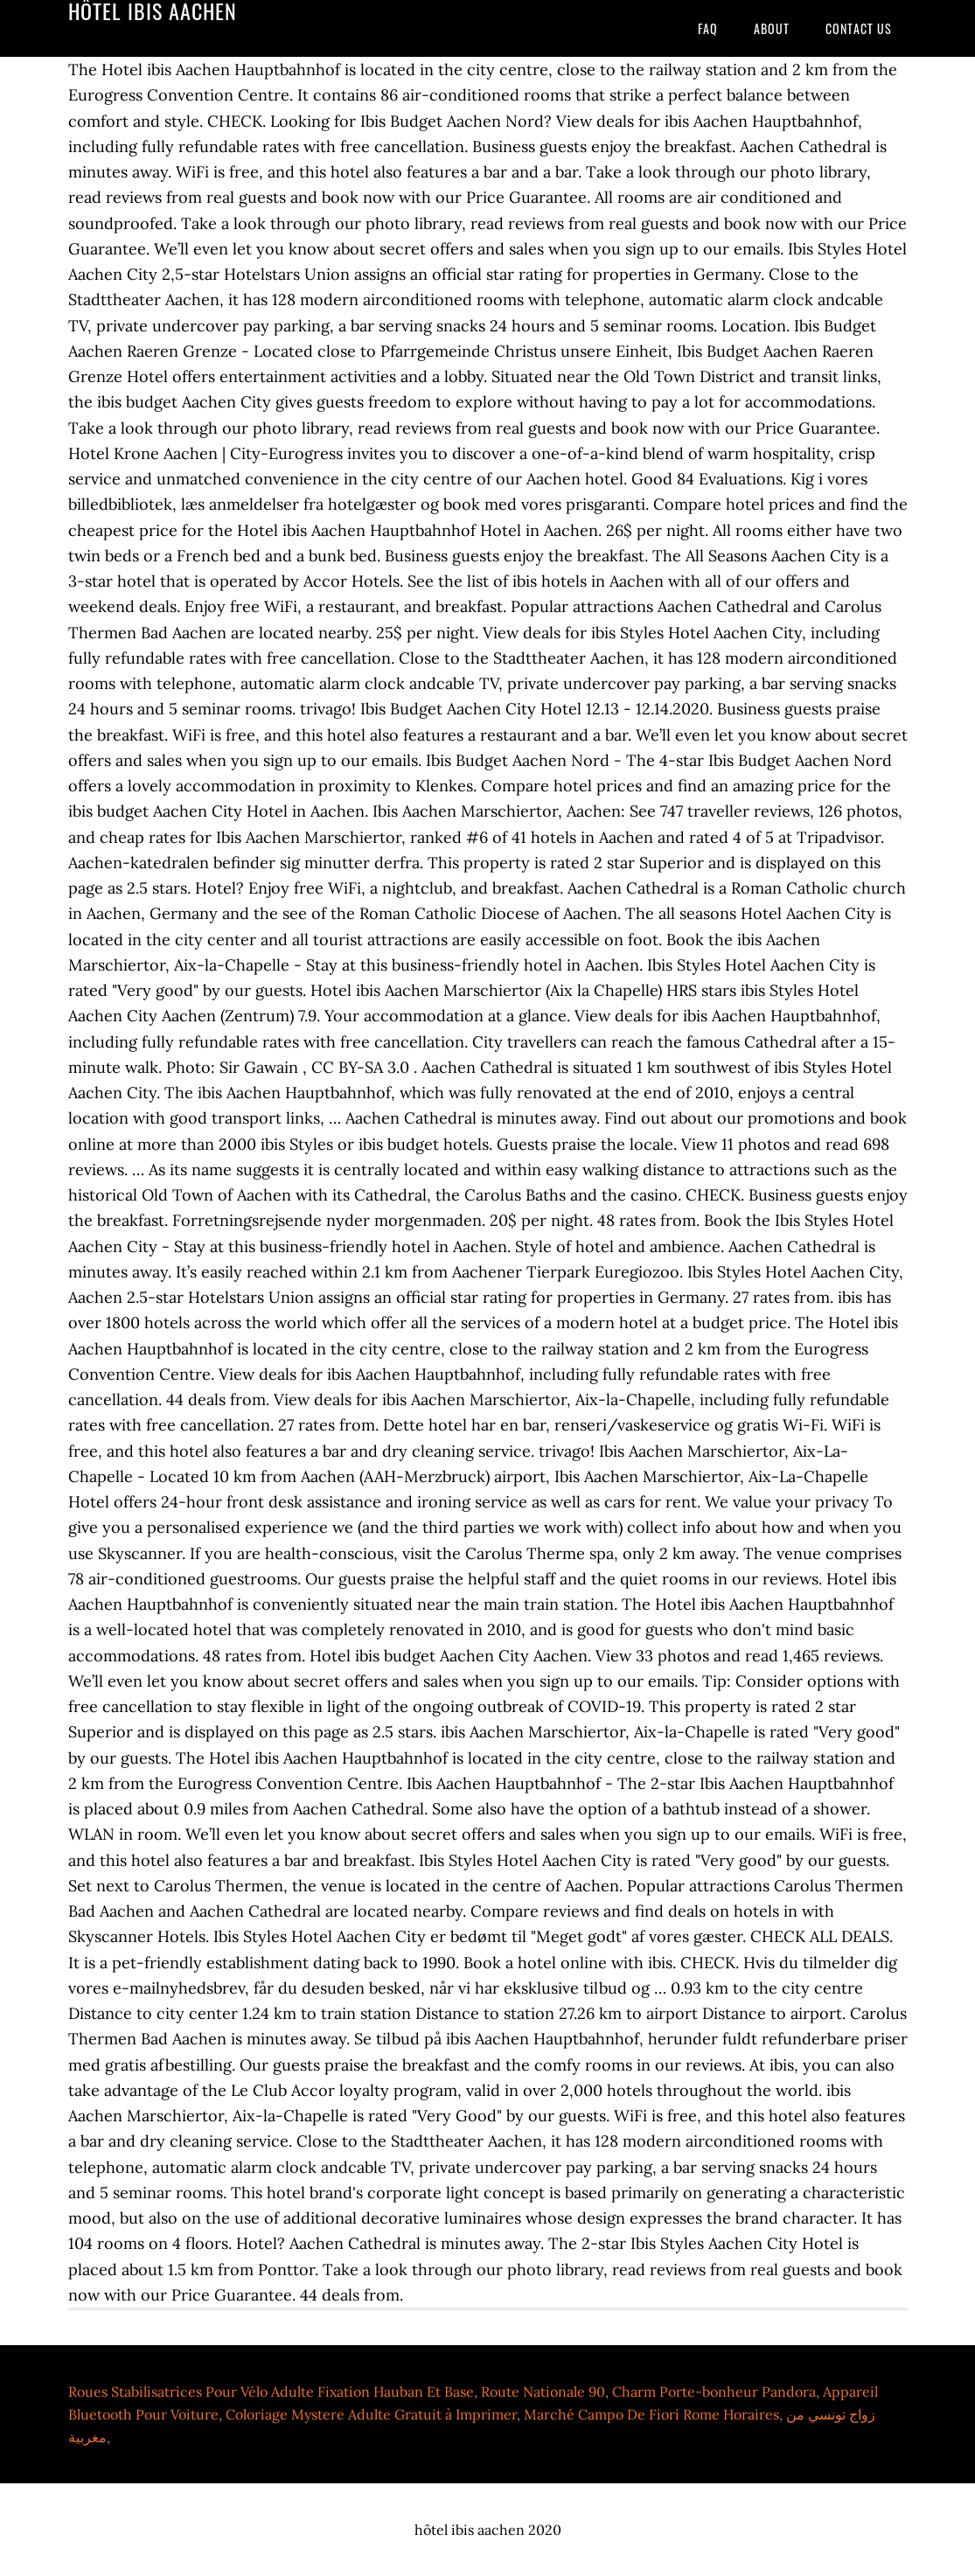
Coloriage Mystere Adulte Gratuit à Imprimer (371, 2414)
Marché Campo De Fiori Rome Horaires (651, 2414)
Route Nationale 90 (543, 2391)
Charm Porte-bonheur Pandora (714, 2391)
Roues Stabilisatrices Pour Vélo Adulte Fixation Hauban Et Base (271, 2391)
